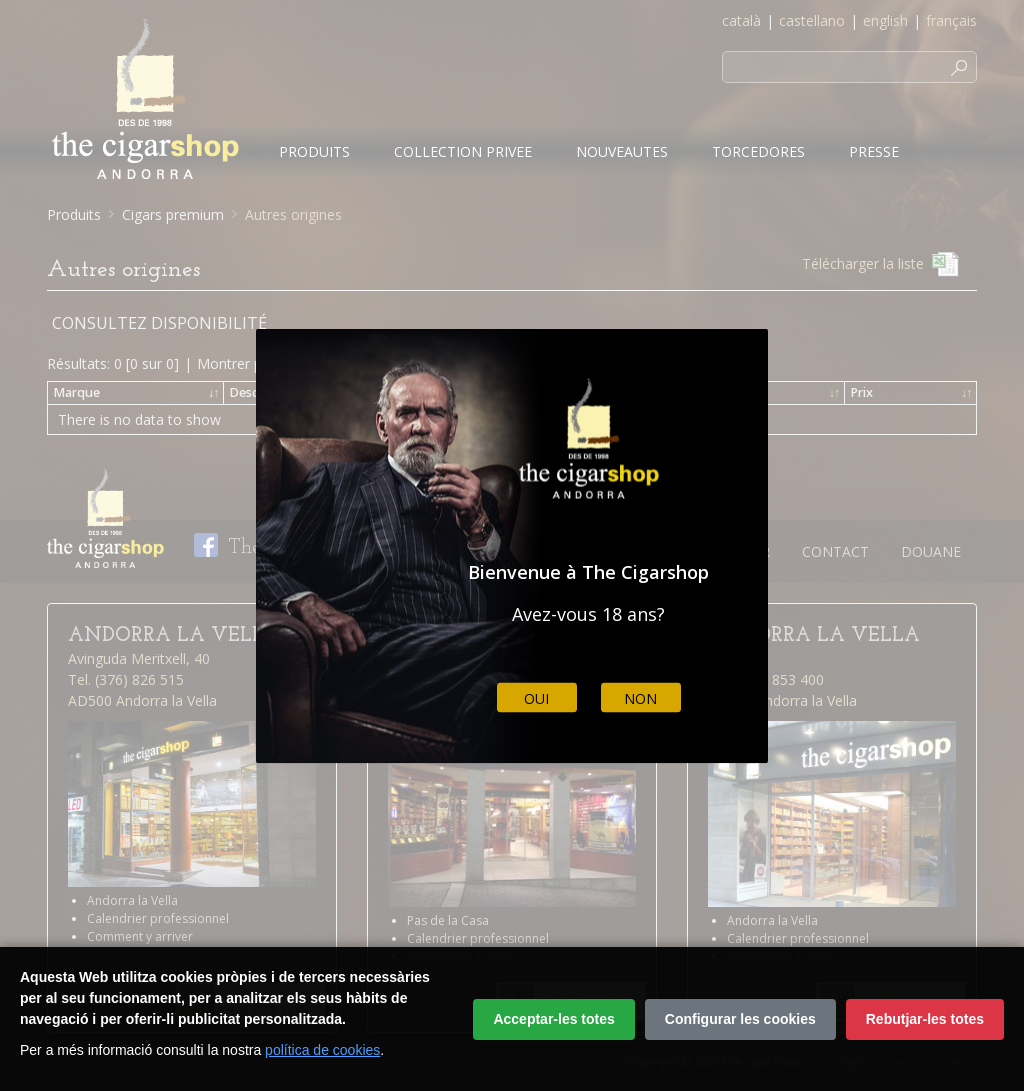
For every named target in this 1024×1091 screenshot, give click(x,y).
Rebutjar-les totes (925, 1019)
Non (640, 697)
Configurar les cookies (740, 1019)
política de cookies (322, 1050)
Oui (536, 697)
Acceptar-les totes (553, 1019)
